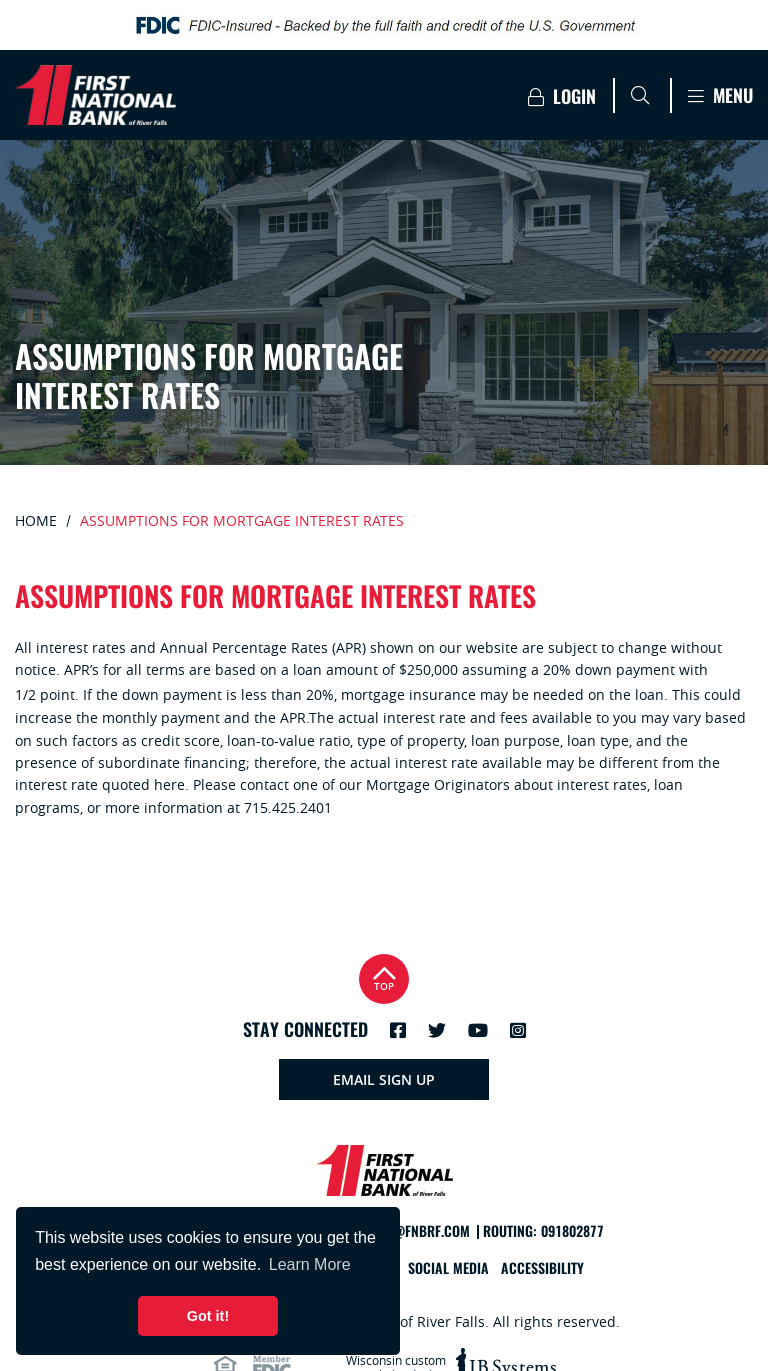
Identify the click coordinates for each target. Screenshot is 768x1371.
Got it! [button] (208, 1316)
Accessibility (542, 1268)
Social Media (448, 1268)
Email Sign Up (384, 1079)
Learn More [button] (310, 1264)
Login (562, 96)
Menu (720, 95)
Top (384, 976)
